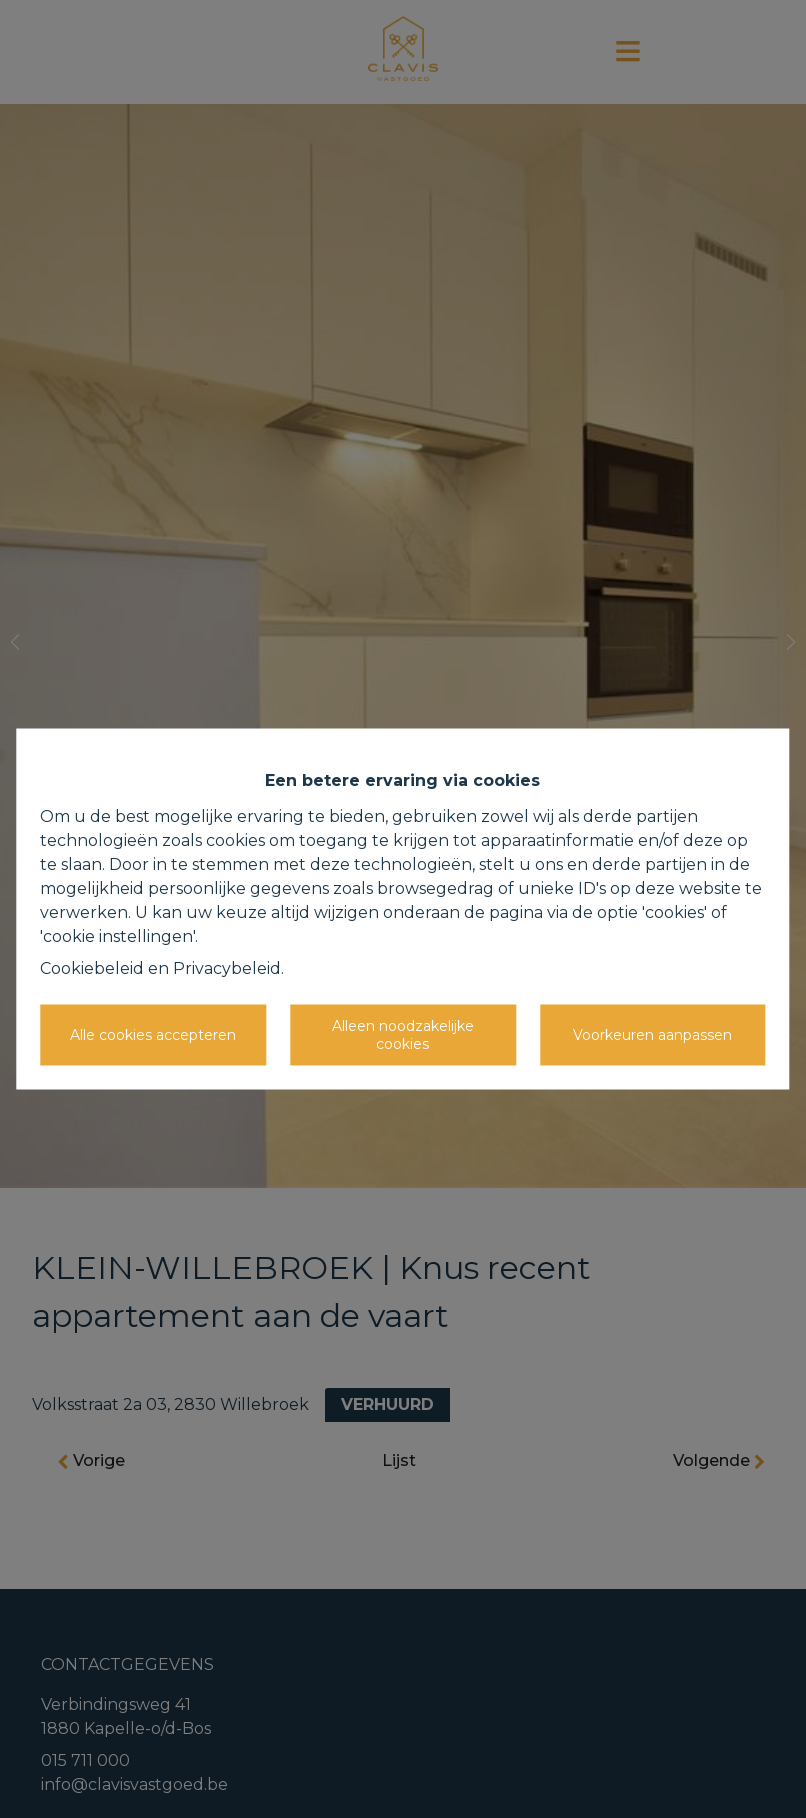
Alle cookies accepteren (153, 1034)
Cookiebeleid (92, 968)
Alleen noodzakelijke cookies (403, 1035)
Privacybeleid (227, 968)
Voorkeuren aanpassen (652, 1034)
